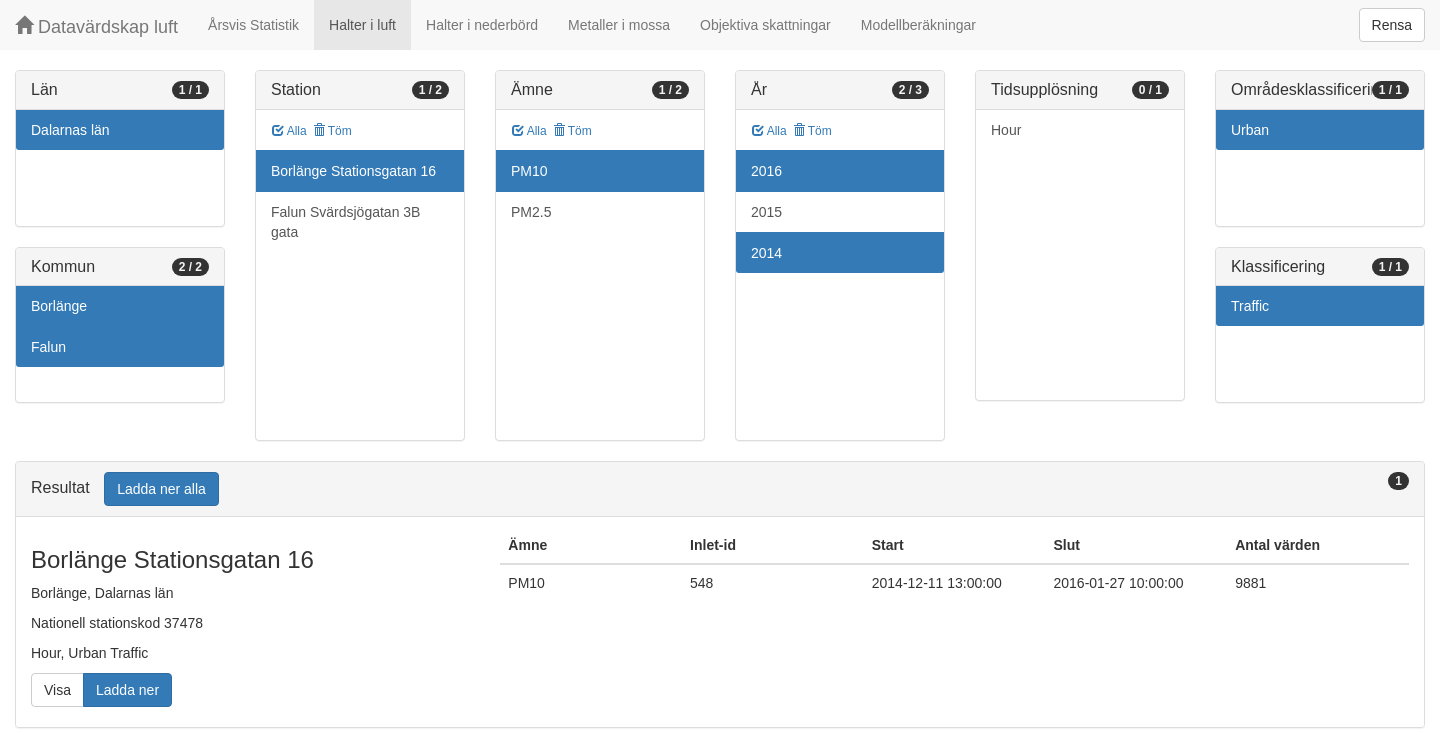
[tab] (720, 489)
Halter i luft (362, 25)
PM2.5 (531, 212)
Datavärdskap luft (96, 26)
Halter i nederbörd (482, 25)
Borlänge (59, 306)
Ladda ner (127, 690)
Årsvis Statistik (253, 25)
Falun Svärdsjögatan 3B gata (345, 222)
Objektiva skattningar (765, 25)
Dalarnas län (70, 130)
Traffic (1250, 306)
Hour (1006, 130)
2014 (766, 253)
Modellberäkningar (918, 25)
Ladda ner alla (161, 489)
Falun (48, 347)
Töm (332, 131)
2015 (766, 212)
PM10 (529, 171)
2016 (766, 171)
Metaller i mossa (619, 25)
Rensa (1392, 25)
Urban (1250, 130)
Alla (289, 131)
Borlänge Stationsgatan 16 (353, 171)
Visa (57, 690)
